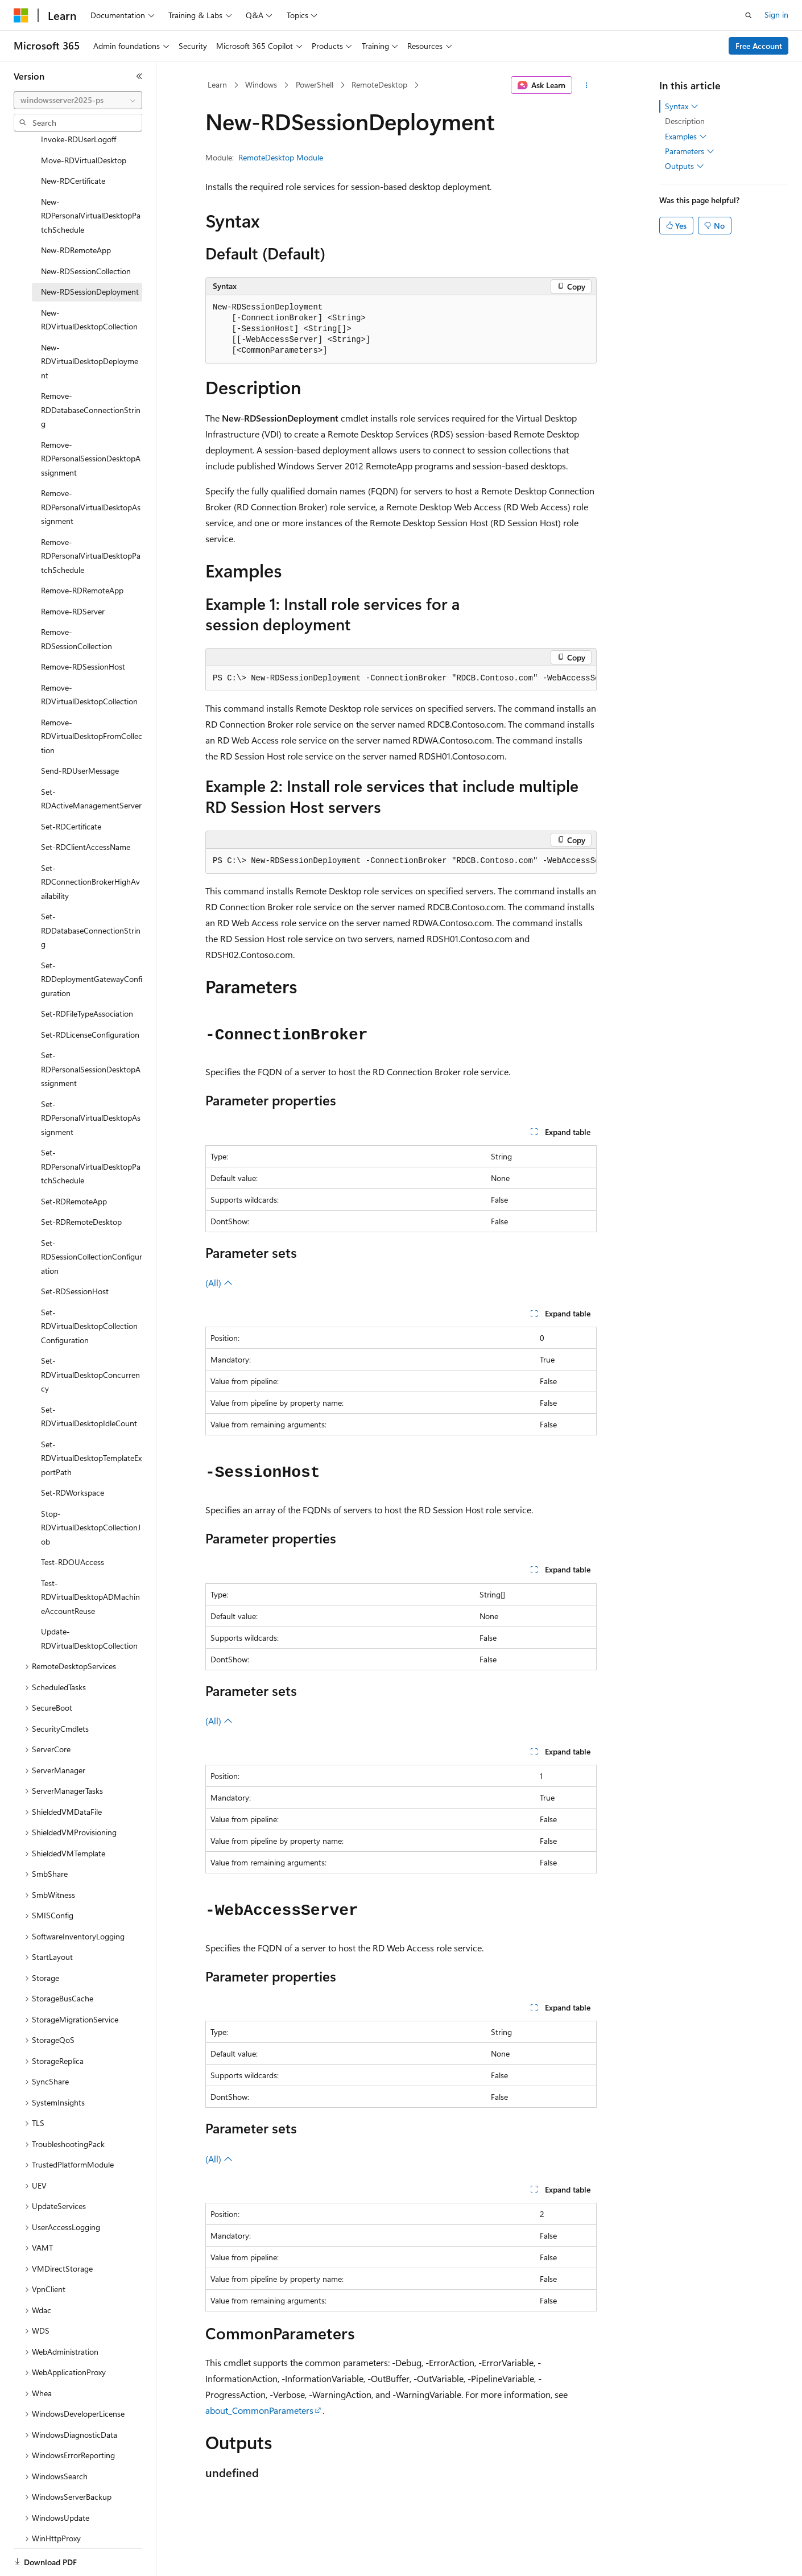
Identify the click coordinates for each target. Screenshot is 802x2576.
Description (685, 120)
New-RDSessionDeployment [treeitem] (90, 252)
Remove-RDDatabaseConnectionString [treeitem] (90, 370)
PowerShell (314, 84)
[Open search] (748, 15)
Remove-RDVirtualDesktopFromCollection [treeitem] (91, 697)
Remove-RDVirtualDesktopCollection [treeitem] (89, 655)
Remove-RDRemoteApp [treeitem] (82, 551)
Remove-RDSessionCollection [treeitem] (76, 599)
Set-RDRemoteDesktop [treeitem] (81, 1182)
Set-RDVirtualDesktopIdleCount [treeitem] (89, 1377)
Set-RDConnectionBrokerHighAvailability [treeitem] (90, 842)
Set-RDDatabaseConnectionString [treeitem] (90, 891)
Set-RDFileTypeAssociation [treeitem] (87, 974)
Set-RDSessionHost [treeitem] (75, 1251)
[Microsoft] (21, 15)
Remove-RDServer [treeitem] (73, 572)
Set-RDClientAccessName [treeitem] (85, 807)
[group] (401, 678)
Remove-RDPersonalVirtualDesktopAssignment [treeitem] (90, 467)
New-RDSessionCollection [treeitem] (86, 231)
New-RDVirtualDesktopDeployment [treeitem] (89, 322)
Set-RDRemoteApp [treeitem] (74, 1162)
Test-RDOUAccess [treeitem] (72, 1522)
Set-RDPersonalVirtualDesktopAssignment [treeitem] (90, 1078)
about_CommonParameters (259, 2410)
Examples (686, 136)
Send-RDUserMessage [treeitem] (80, 731)
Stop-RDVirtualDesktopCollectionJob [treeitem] (90, 1488)
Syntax (681, 106)
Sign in (776, 14)
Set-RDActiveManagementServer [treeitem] (91, 759)
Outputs (684, 166)
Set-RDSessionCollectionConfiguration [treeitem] (91, 1217)
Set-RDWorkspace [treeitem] (72, 1453)
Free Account (758, 45)
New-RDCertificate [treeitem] (73, 141)
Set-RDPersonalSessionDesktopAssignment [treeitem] (90, 1029)
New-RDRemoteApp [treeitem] (76, 210)
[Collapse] (139, 76)
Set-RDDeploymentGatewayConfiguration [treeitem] (91, 939)
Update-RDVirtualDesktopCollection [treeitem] (89, 1599)
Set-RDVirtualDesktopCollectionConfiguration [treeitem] (89, 1287)
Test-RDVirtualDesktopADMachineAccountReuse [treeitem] (90, 1557)
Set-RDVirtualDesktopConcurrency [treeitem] (90, 1335)
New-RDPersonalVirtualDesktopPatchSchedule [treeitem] (90, 176)
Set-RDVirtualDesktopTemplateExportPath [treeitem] (91, 1419)
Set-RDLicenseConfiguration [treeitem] (90, 995)
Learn (217, 84)
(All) (219, 1283)
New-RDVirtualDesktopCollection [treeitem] (89, 280)
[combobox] (78, 100)
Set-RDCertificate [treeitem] (71, 787)
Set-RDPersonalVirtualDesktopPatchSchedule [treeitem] (90, 1127)
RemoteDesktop (379, 84)
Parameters (689, 151)
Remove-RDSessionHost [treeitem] (83, 627)
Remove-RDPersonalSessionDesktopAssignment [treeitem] (90, 419)
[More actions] (587, 85)
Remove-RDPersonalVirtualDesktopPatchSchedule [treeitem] (90, 516)
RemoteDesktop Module (280, 157)
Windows (261, 84)
